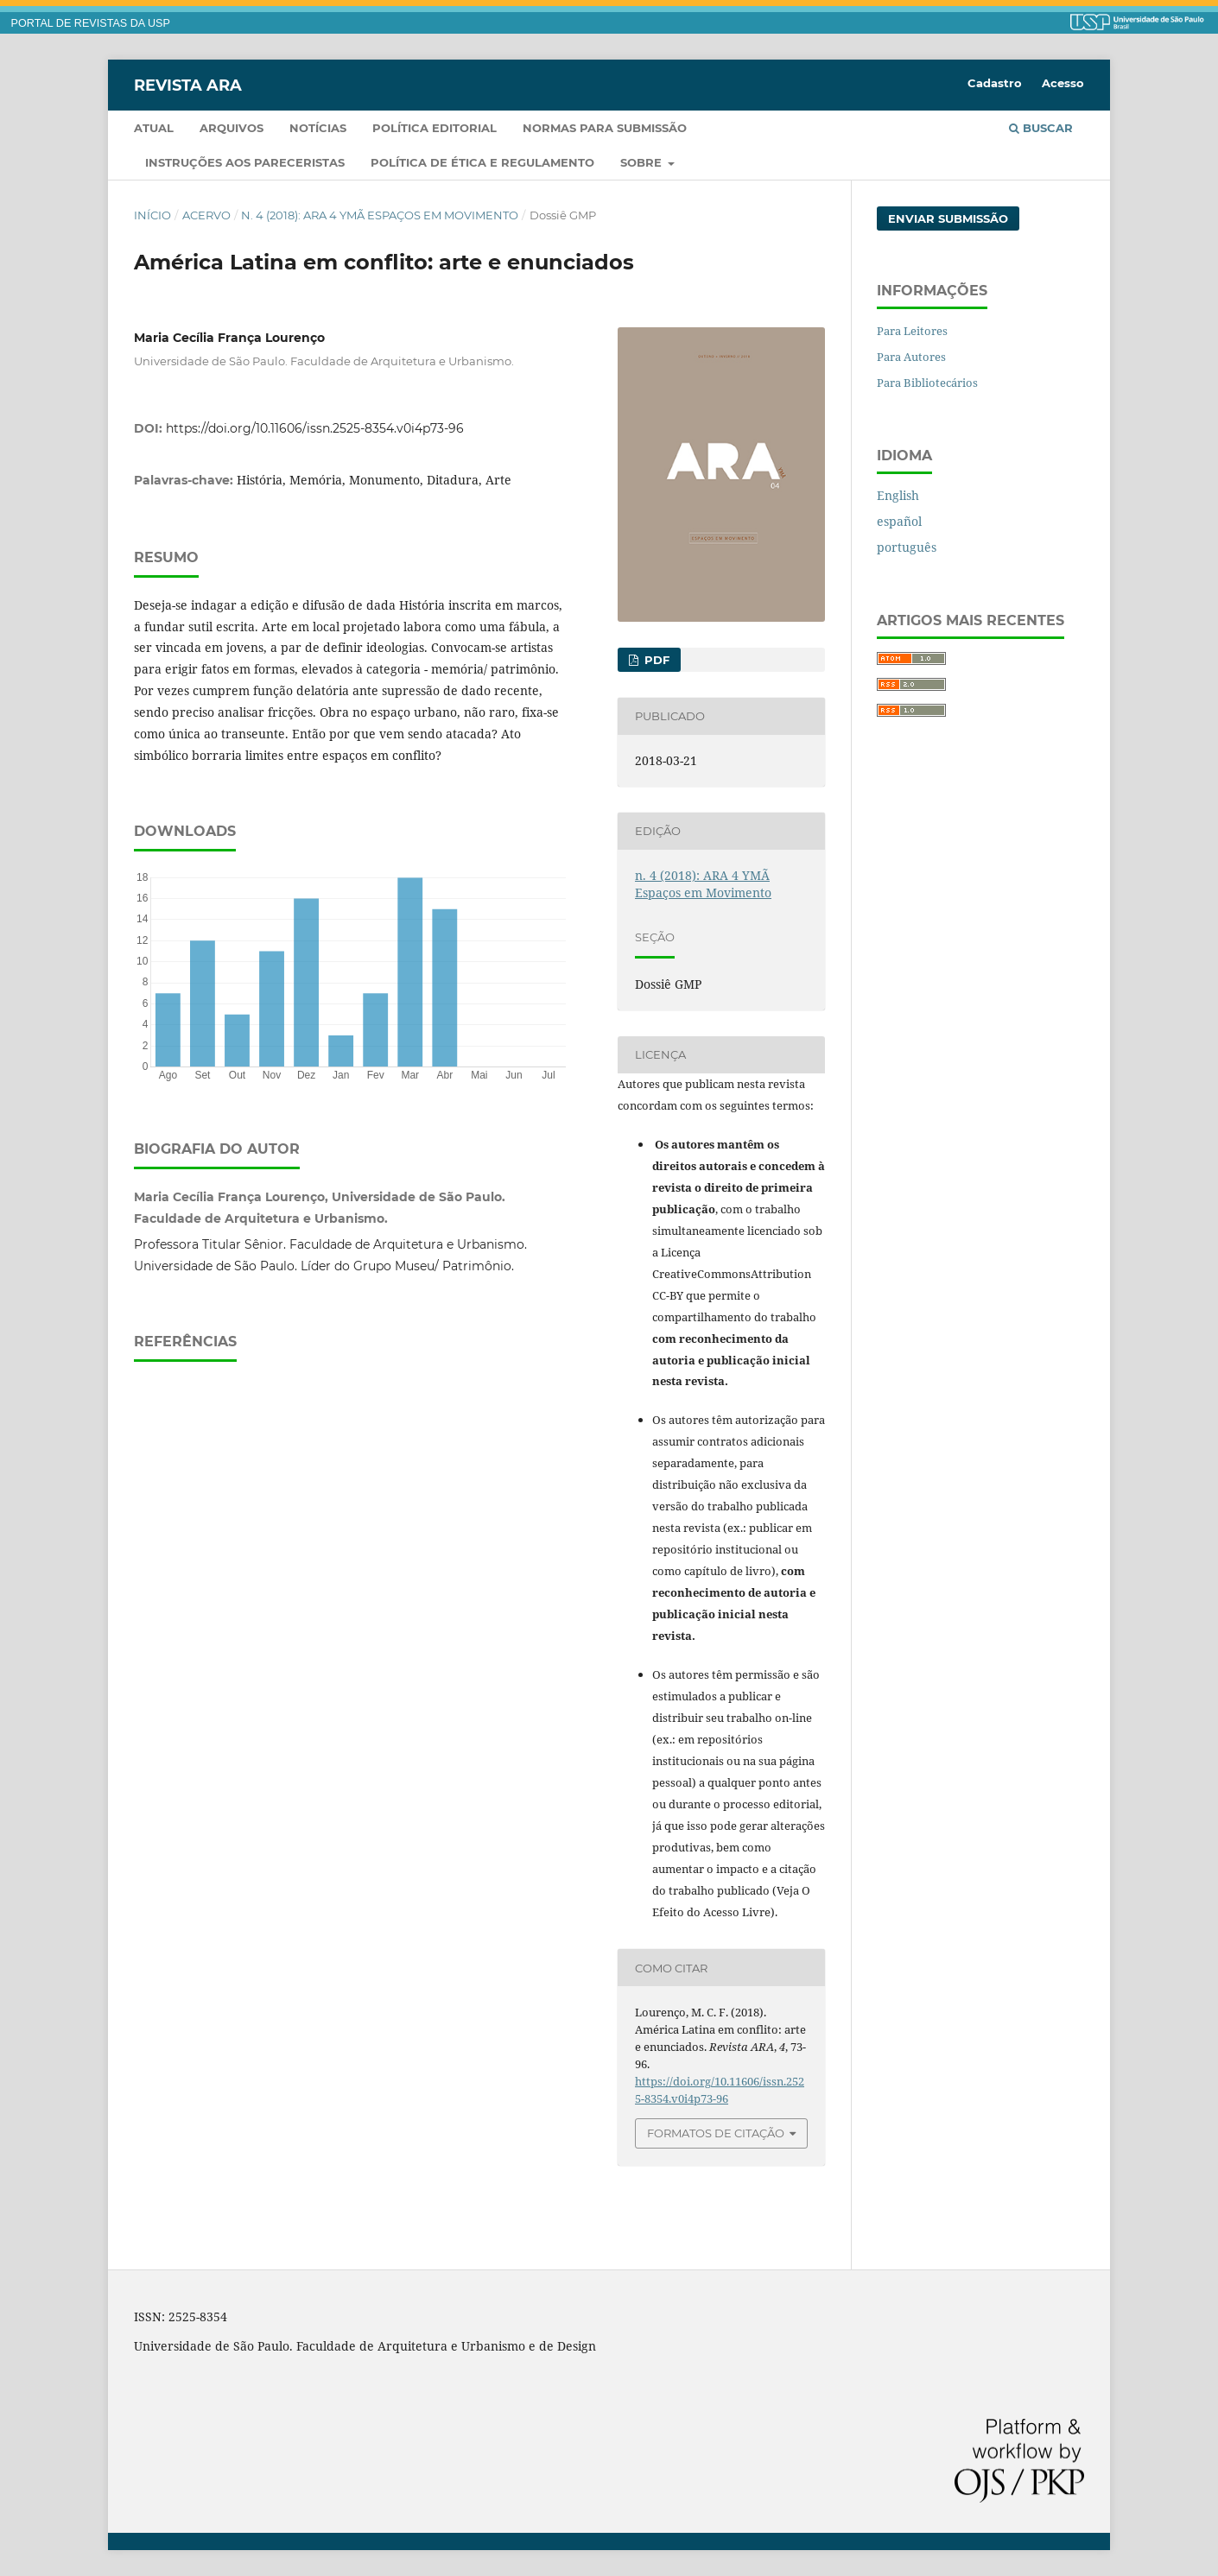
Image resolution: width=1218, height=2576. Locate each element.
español (899, 521)
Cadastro (994, 83)
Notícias (317, 128)
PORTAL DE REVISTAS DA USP (90, 23)
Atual (154, 128)
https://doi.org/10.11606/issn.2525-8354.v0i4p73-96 (315, 428)
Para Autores (911, 356)
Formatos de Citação (715, 2133)
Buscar (1041, 128)
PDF (655, 660)
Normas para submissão (605, 128)
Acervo (206, 215)
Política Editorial (434, 128)
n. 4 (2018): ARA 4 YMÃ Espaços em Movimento (379, 215)
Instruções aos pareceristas (245, 162)
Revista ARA (188, 84)
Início (152, 215)
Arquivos (231, 128)
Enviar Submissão (948, 218)
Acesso (1063, 83)
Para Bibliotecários (927, 382)
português (906, 547)
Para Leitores (912, 331)
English (898, 495)
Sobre (642, 162)
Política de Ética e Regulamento (482, 162)
